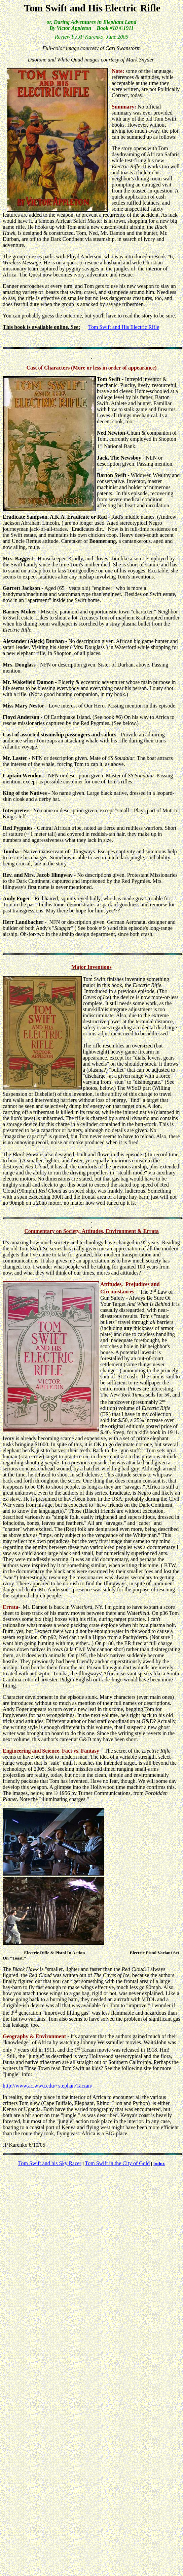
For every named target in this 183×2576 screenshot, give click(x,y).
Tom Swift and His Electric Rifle (123, 327)
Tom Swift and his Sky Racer (49, 2163)
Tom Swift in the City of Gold (117, 2163)
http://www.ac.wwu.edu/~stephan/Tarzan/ (47, 2086)
